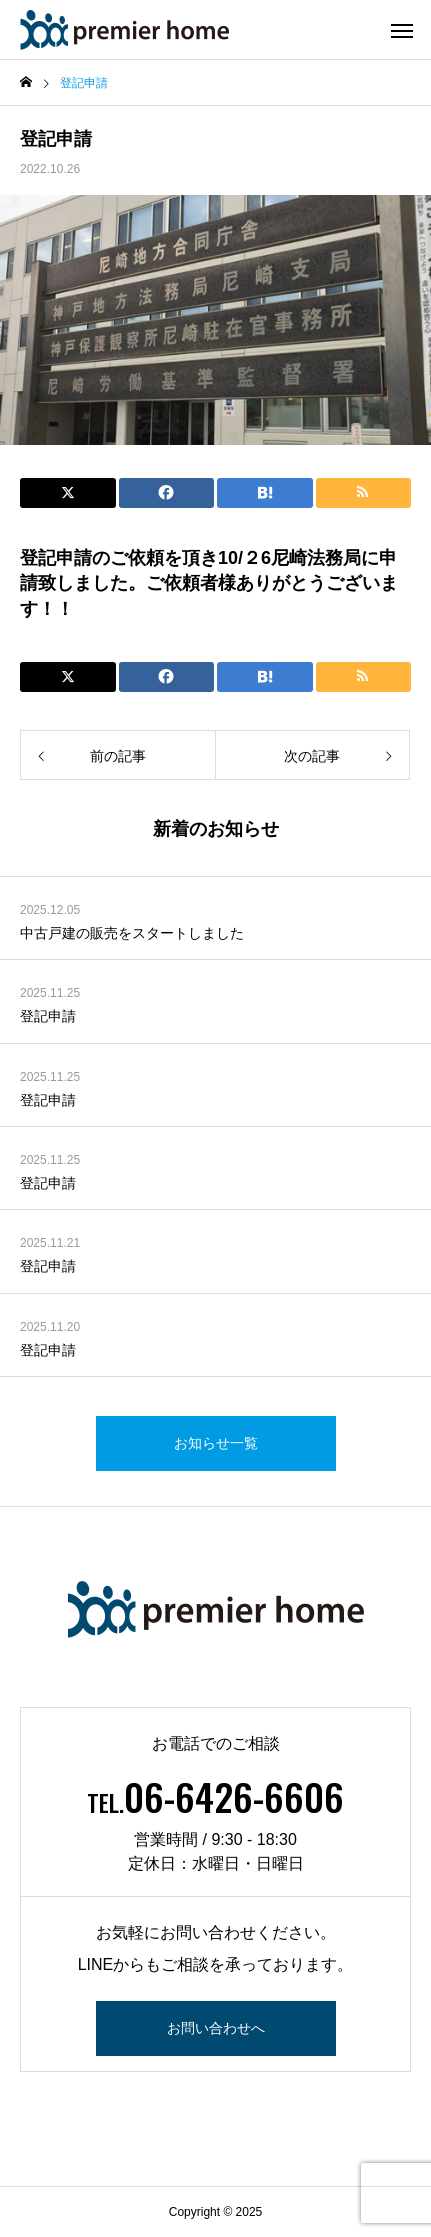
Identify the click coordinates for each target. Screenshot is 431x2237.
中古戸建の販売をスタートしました (132, 933)
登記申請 (48, 1016)
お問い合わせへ (216, 2028)
